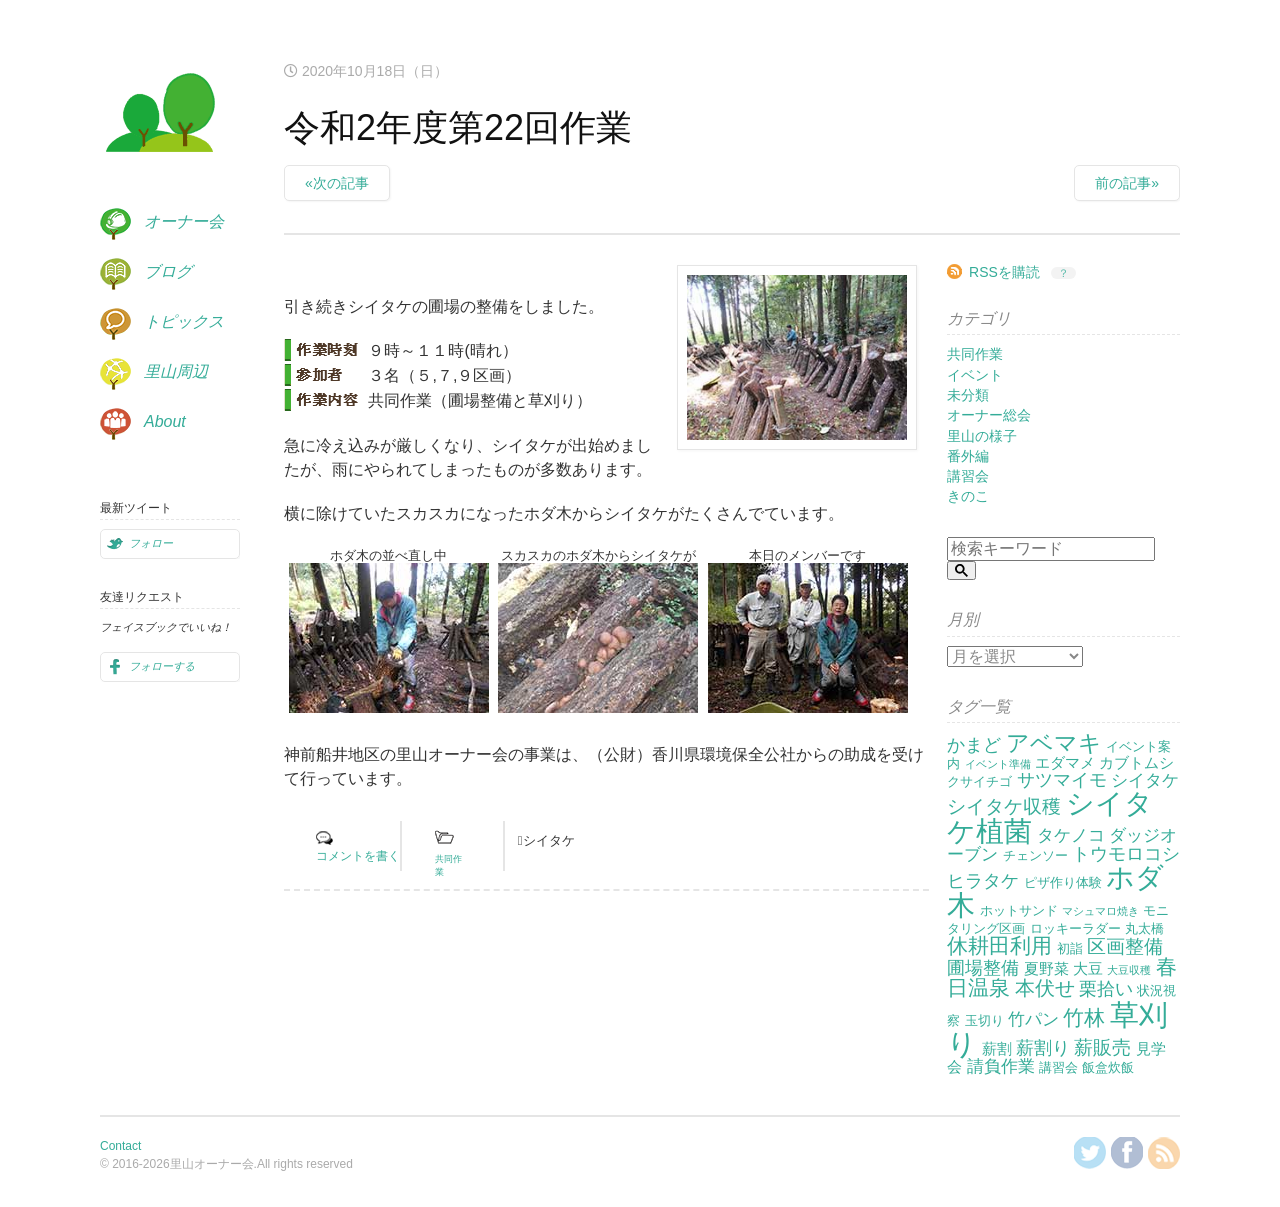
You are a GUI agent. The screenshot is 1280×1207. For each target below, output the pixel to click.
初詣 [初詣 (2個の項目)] (1070, 948)
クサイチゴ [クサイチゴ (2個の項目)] (979, 781)
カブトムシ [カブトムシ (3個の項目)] (1136, 762)
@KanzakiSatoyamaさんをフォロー (1090, 1153)
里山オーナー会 (160, 116)
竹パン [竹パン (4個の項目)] (1033, 1019)
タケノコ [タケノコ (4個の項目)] (1071, 835)
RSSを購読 (1004, 272)
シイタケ (549, 840)
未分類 (968, 395)
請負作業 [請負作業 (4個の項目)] (1001, 1066)
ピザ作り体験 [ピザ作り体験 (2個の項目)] (1063, 882)
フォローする (162, 666)
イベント (975, 375)
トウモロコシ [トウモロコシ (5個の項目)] (1126, 854)
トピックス (184, 321)
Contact (120, 1146)
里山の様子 (982, 436)
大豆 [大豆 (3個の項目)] (1088, 968)
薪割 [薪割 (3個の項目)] (997, 1048)
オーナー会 (184, 221)
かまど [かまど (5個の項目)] (974, 745)
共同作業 (975, 354)
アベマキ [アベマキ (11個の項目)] (1054, 743)
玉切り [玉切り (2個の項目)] (984, 1020)
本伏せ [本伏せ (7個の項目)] (1045, 988)
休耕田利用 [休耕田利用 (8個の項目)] (999, 945)
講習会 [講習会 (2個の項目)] (1058, 1067)
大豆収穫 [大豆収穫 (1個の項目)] (1129, 970)
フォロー (151, 543)
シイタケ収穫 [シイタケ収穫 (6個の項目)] (1004, 806)
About (165, 421)
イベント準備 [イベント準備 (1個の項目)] (998, 764)
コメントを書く (358, 856)
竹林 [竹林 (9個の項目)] (1084, 1018)
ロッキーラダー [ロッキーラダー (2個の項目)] (1075, 928)
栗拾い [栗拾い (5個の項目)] (1106, 989)
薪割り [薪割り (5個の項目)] (1043, 1048)
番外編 (968, 456)
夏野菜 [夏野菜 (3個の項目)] (1046, 968)
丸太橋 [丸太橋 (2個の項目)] (1144, 928)
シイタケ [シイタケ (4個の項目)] (1145, 780)
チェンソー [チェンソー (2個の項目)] (1035, 855)
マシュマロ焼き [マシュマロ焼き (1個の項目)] (1100, 911)
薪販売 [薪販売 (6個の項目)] (1102, 1047)
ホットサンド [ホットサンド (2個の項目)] (1019, 910)
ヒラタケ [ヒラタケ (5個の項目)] (983, 881)
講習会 (968, 476)
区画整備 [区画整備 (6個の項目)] (1125, 946)
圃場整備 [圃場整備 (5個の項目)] (983, 968)
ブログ (168, 271)
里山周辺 (176, 371)
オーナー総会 (989, 415)
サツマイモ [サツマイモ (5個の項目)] (1062, 780)
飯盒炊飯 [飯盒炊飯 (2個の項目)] (1108, 1067)
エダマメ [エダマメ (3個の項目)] (1065, 762)
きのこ (968, 496)
